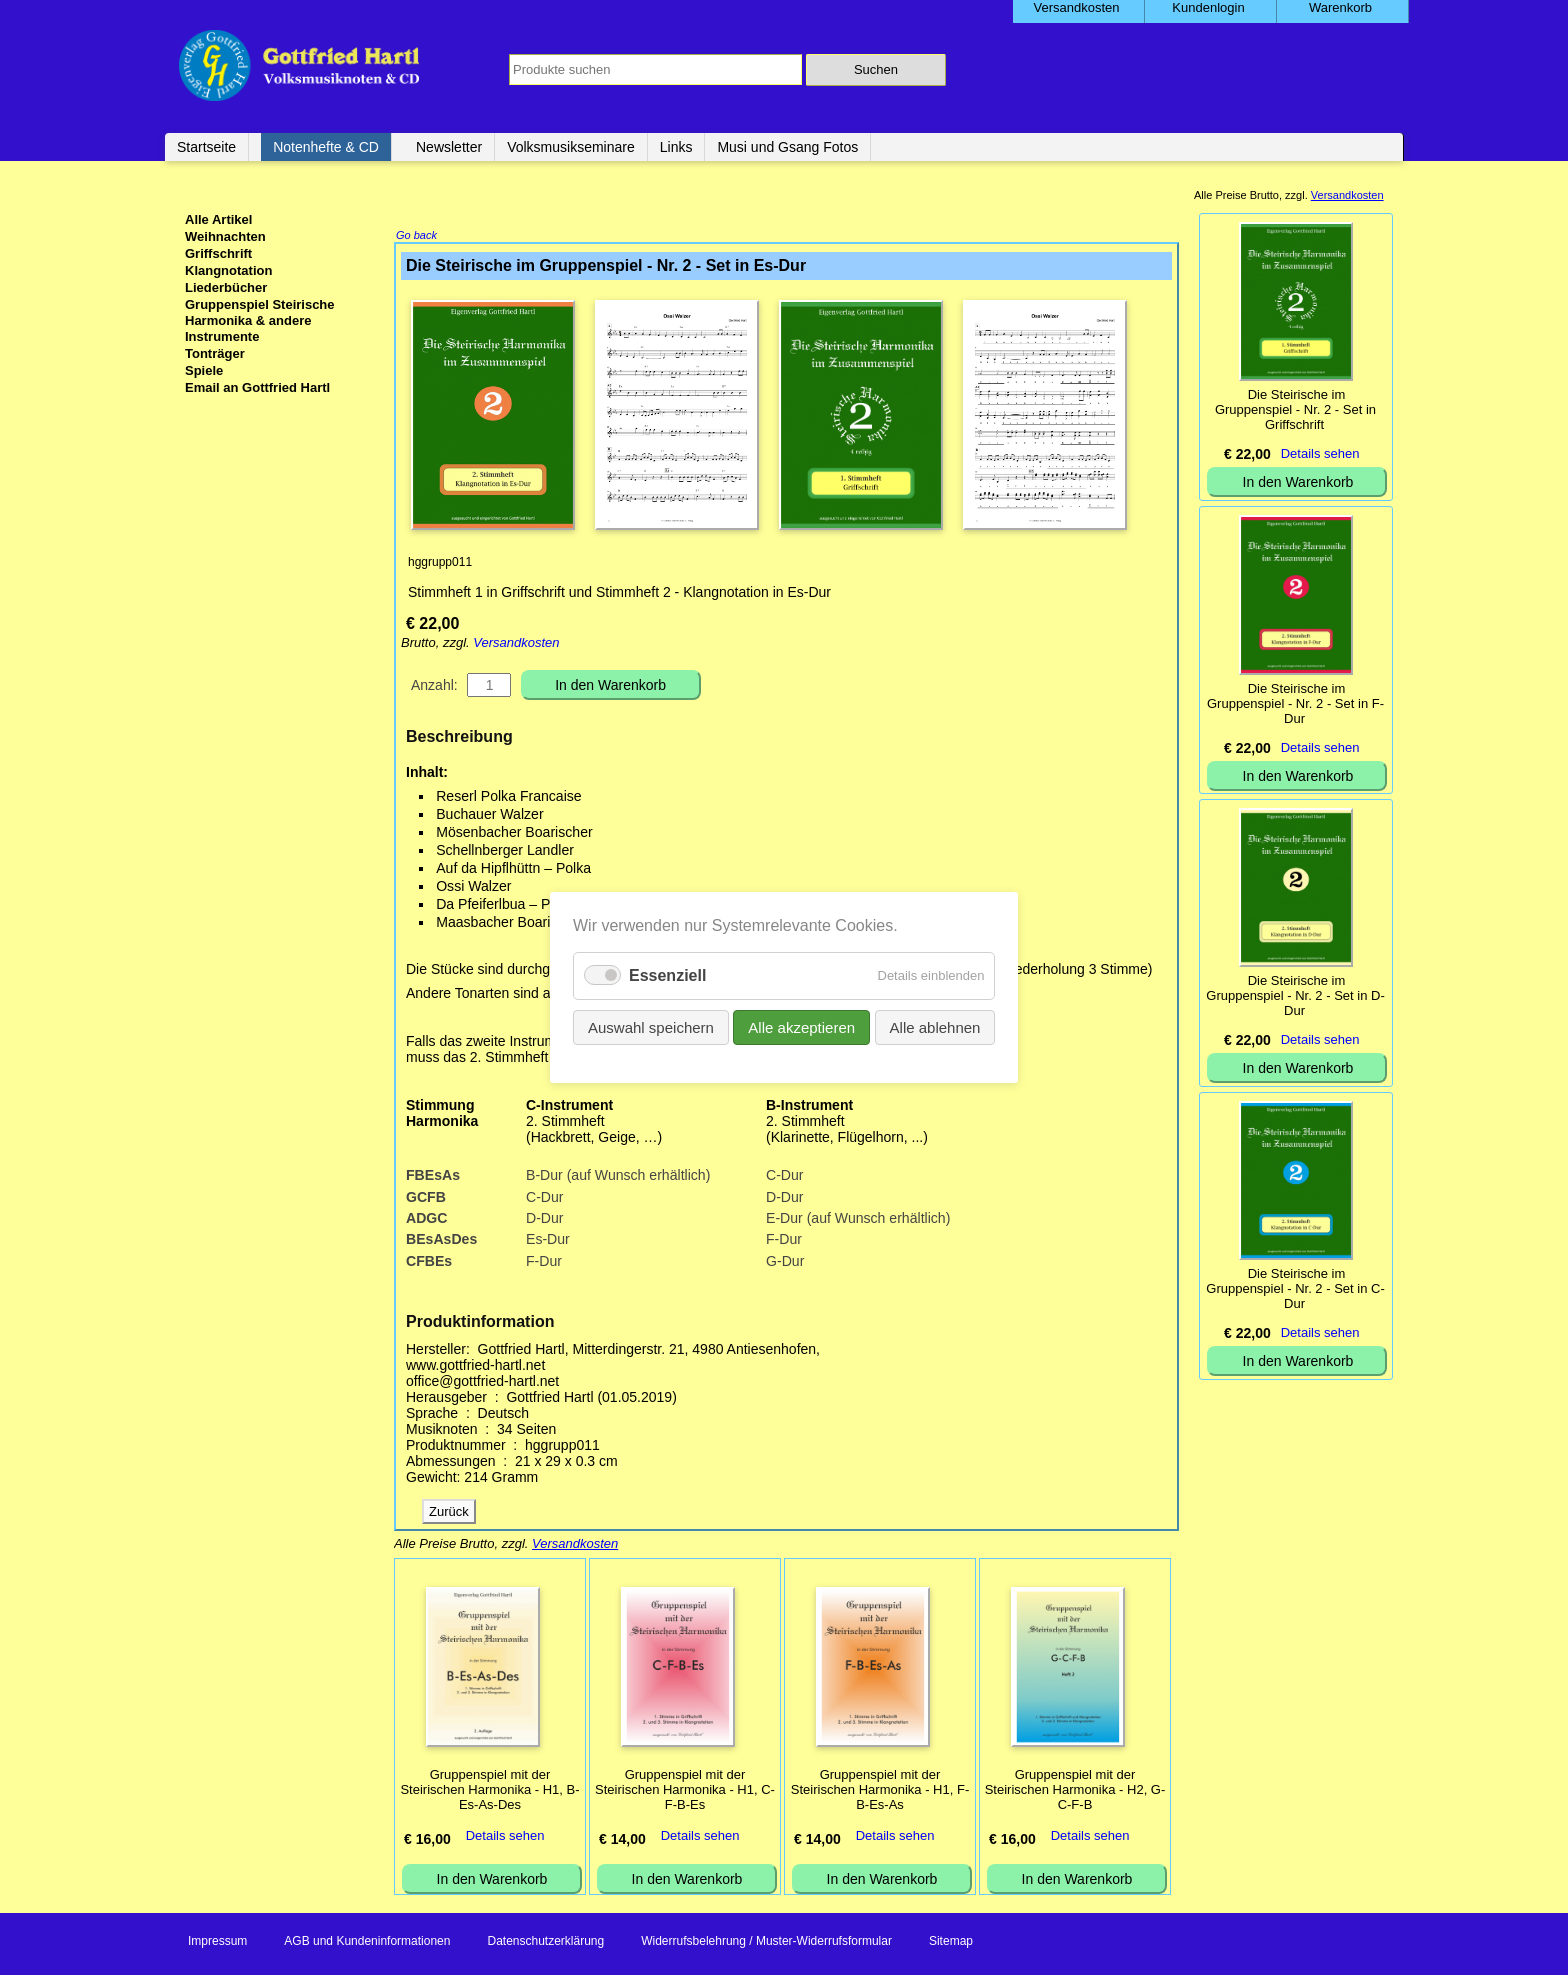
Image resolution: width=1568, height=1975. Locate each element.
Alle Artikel (218, 219)
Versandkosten (516, 644)
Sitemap (951, 1943)
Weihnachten (225, 236)
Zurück (449, 1513)
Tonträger (215, 353)
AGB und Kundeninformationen (367, 1943)
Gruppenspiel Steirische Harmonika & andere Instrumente (260, 320)
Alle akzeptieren (800, 1025)
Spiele (204, 370)
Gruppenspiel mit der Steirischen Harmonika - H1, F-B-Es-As (880, 1791)
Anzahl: (434, 687)
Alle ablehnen (926, 1025)
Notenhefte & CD (326, 147)
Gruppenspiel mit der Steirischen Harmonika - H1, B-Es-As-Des (489, 1791)
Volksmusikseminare (571, 147)
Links (676, 147)
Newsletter (449, 147)
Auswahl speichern (658, 1025)
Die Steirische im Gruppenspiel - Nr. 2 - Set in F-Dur (1295, 703)
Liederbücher (226, 287)
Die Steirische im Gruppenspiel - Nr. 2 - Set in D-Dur (1295, 995)
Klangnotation (228, 270)
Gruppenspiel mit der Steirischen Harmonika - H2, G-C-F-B (1075, 1791)
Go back (416, 237)
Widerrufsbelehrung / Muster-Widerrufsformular (766, 1943)
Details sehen (505, 1837)
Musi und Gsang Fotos (787, 147)
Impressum (217, 1943)
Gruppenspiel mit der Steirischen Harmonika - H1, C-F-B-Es (685, 1791)
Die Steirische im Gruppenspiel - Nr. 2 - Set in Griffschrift (1295, 409)
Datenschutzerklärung (545, 1943)
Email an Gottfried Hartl (257, 387)
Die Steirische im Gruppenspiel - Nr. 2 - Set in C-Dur (1295, 1288)
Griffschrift (218, 253)
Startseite (206, 147)
